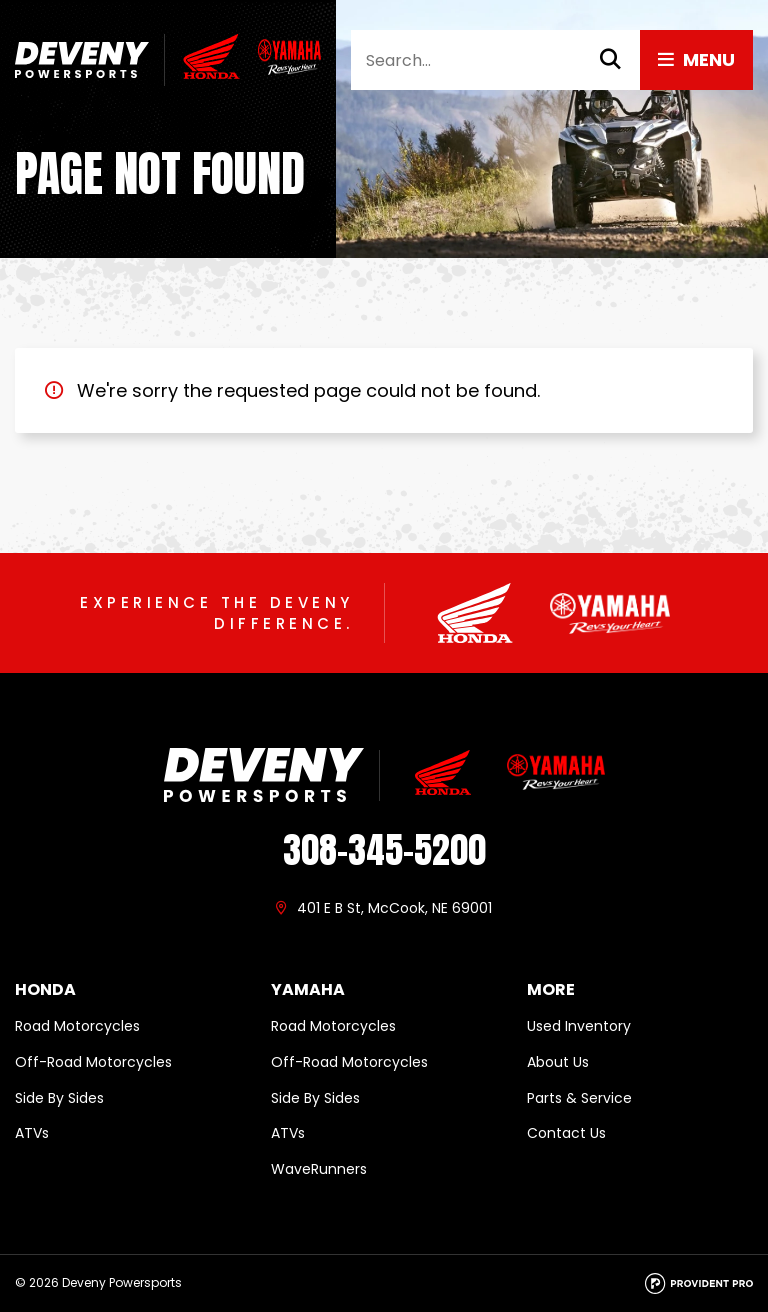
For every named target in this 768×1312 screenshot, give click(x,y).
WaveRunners (319, 1169)
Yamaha (308, 990)
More (551, 990)
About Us (558, 1062)
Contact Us (566, 1133)
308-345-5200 (384, 850)
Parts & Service (579, 1098)
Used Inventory (579, 1026)
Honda (45, 990)
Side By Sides (59, 1098)
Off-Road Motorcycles (93, 1062)
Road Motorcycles (77, 1026)
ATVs (32, 1133)
